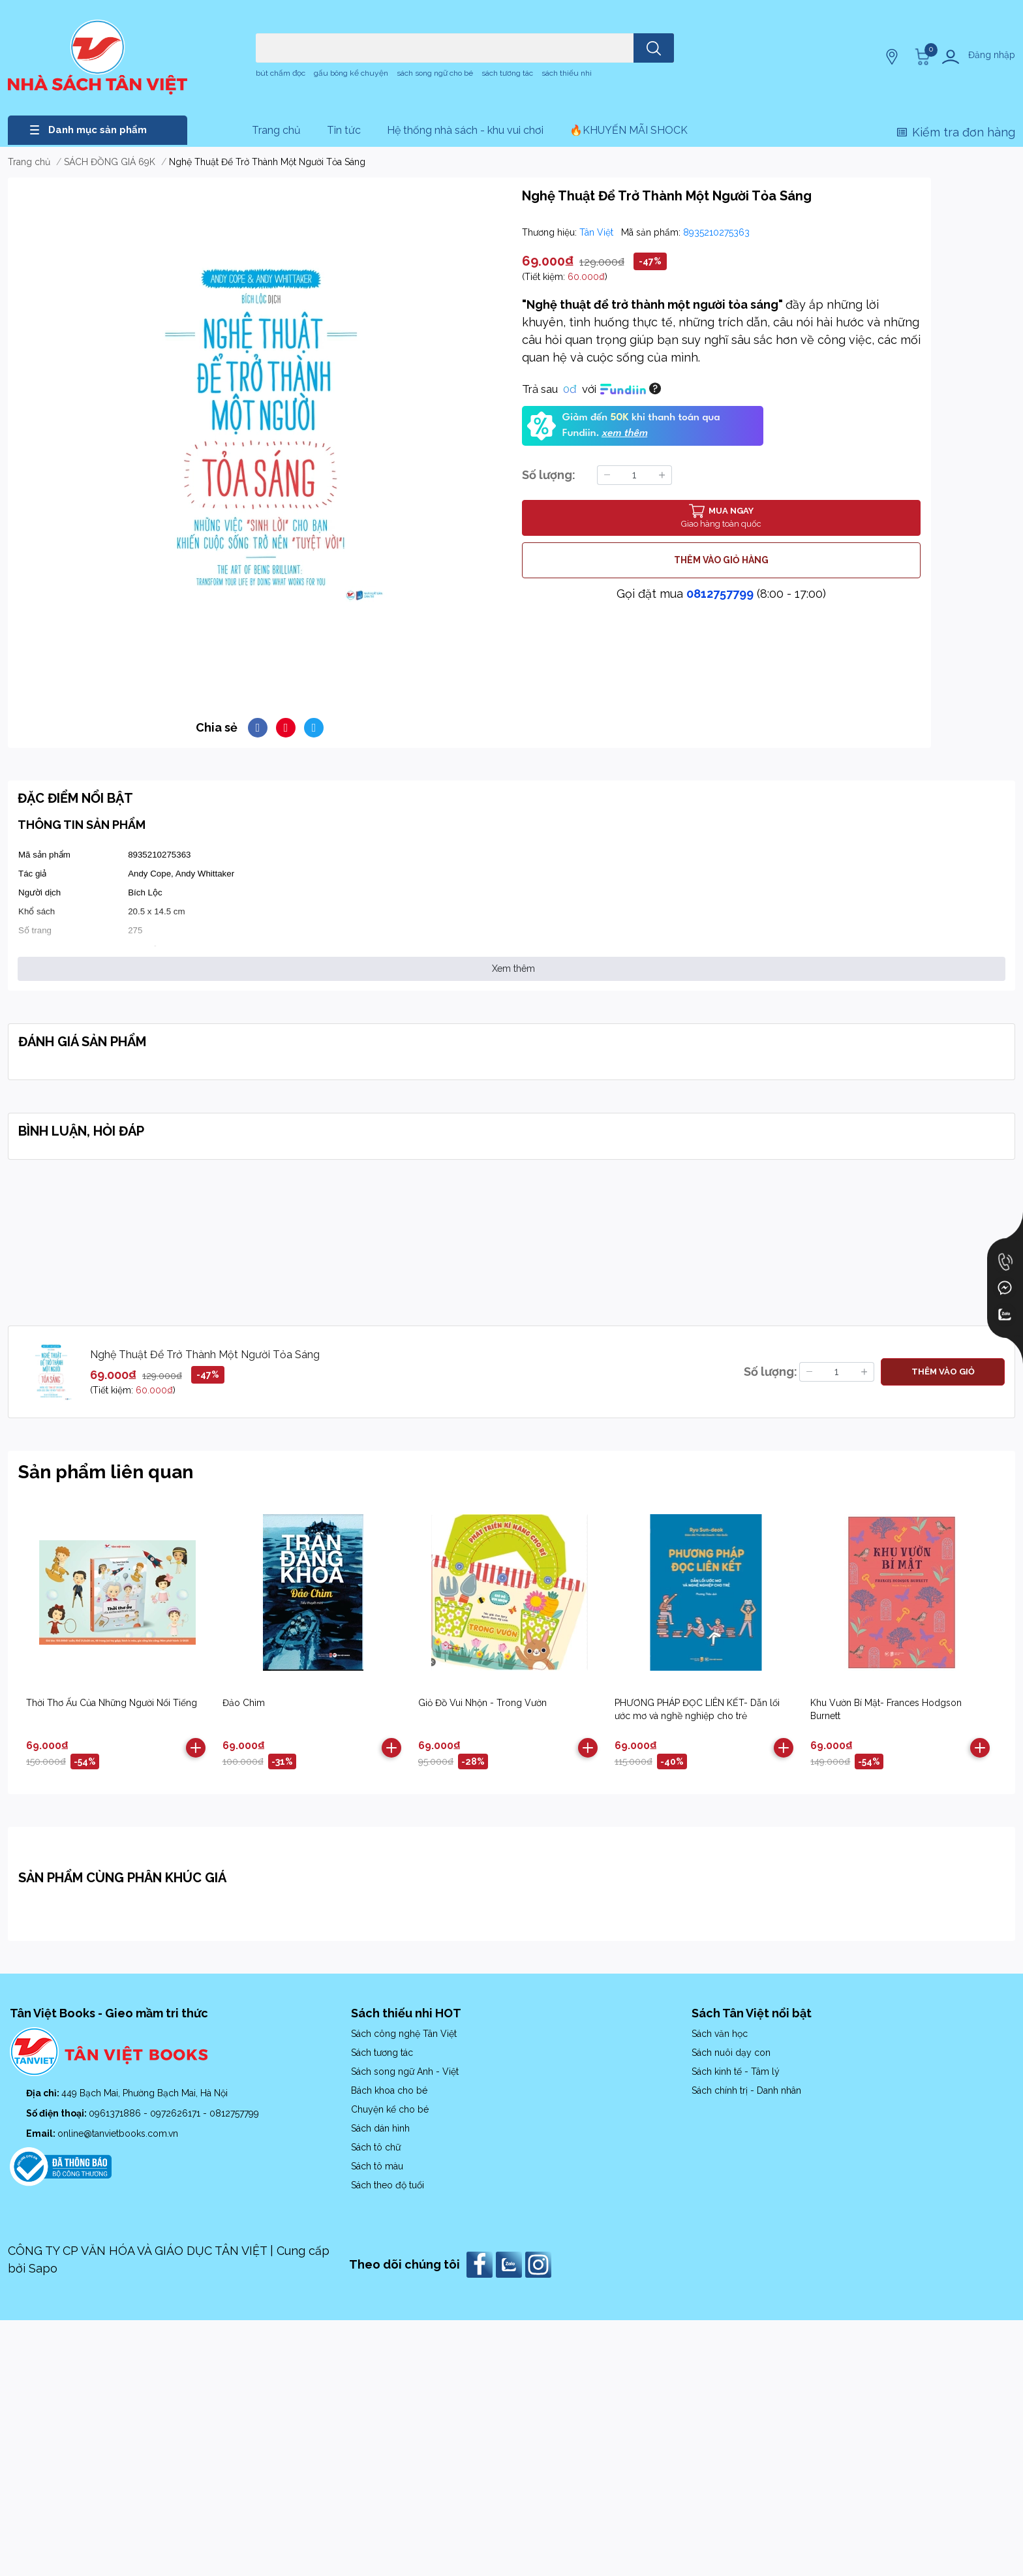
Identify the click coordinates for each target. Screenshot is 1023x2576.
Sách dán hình (380, 2128)
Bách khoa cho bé (389, 2090)
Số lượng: (548, 475)
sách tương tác (507, 73)
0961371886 (116, 2113)
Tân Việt (597, 232)
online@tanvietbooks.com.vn (117, 2133)
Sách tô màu (377, 2166)
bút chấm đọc (280, 73)
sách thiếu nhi (567, 73)
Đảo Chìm (243, 1703)
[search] (654, 48)
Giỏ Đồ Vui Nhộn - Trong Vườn (482, 1703)
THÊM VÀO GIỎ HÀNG (721, 560)
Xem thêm (513, 968)
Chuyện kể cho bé (390, 2109)
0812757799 (720, 593)
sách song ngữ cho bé (435, 73)
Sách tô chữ (376, 2147)
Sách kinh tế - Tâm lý (736, 2071)
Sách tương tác (382, 2052)
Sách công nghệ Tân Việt (404, 2033)
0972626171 (176, 2113)
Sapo (43, 2268)
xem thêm (624, 433)
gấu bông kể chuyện (351, 73)
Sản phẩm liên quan (105, 1472)
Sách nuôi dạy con (731, 2052)
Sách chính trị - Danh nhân (746, 2090)
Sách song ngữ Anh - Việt (405, 2071)
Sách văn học (720, 2033)
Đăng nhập (991, 55)
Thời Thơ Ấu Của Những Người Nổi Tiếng (111, 1703)
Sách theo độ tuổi (387, 2185)
